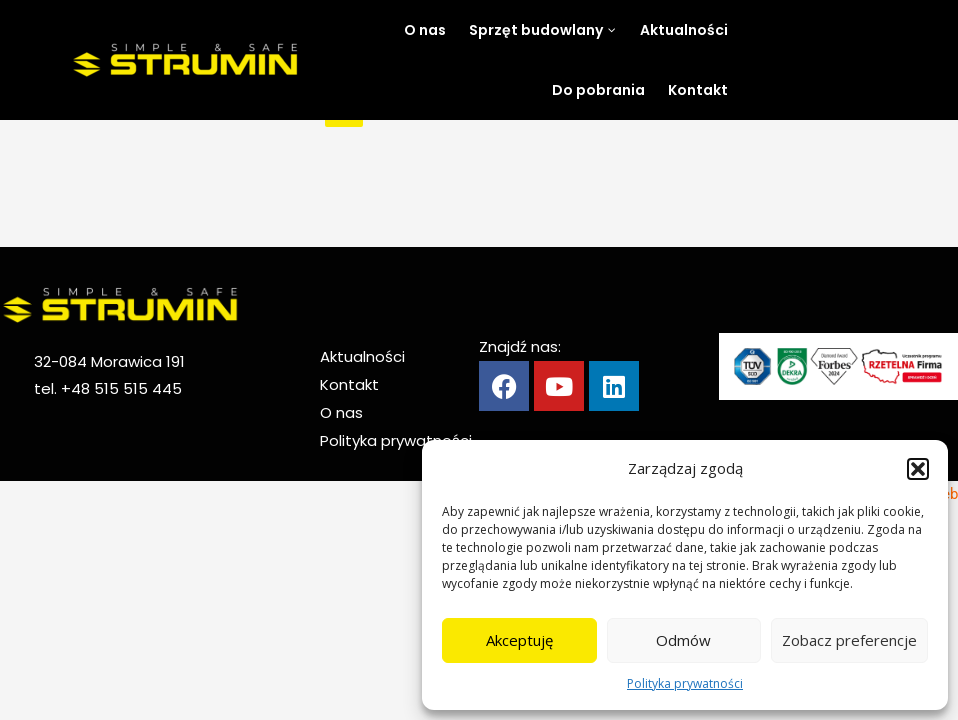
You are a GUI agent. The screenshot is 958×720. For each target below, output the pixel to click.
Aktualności (362, 356)
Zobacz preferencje (849, 640)
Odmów (683, 640)
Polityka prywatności (685, 683)
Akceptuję (519, 640)
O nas (341, 412)
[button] (918, 469)
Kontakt (349, 384)
